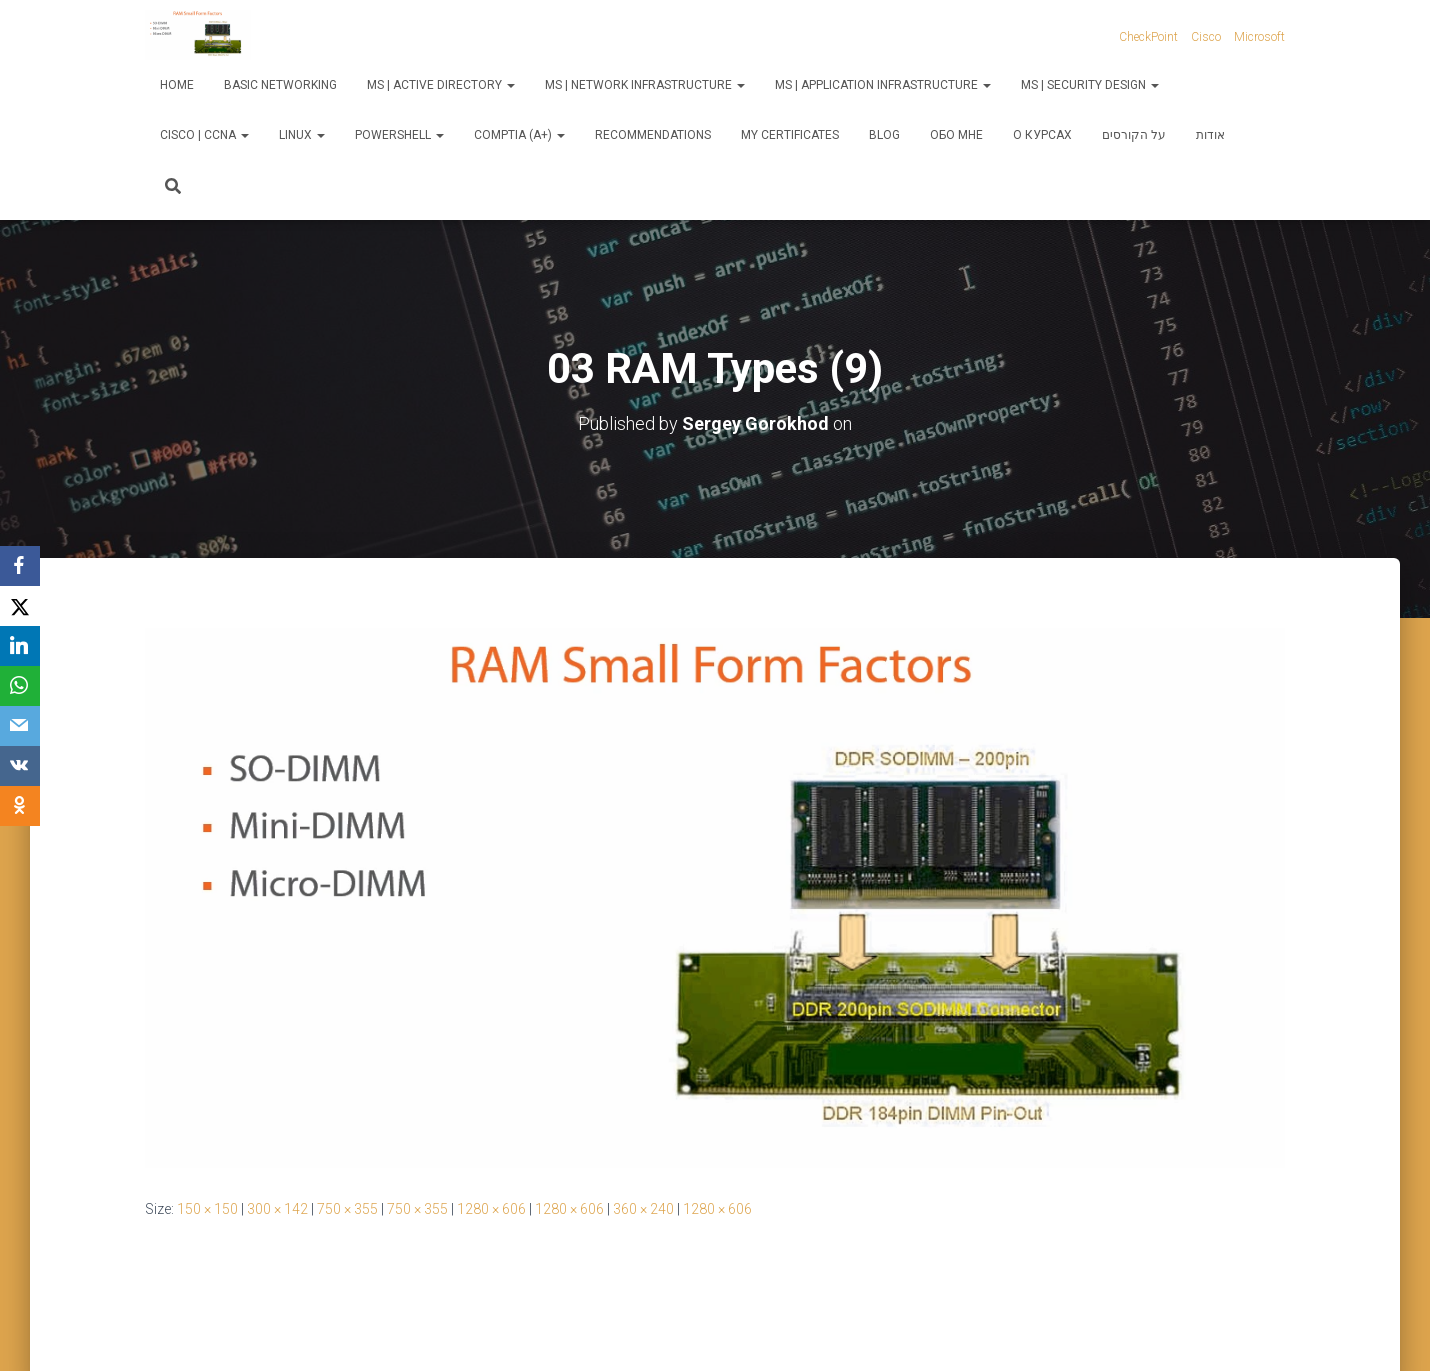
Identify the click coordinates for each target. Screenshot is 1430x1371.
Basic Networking (280, 85)
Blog (884, 135)
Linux (302, 135)
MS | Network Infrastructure (645, 85)
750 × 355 (347, 1209)
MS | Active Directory (441, 85)
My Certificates (790, 135)
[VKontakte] (20, 766)
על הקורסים (1134, 135)
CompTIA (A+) (519, 135)
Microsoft (1259, 37)
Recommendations (653, 135)
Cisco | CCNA (204, 135)
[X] (20, 606)
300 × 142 (277, 1209)
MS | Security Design (1090, 85)
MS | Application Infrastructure (883, 85)
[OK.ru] (20, 806)
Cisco (1206, 37)
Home (177, 85)
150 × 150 (207, 1209)
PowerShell (399, 135)
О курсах (1042, 135)
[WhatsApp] (20, 686)
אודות (1210, 135)
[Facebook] (20, 566)
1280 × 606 (491, 1209)
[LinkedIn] (20, 646)
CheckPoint (1148, 37)
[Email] (20, 726)
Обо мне (956, 135)
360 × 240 (643, 1209)
